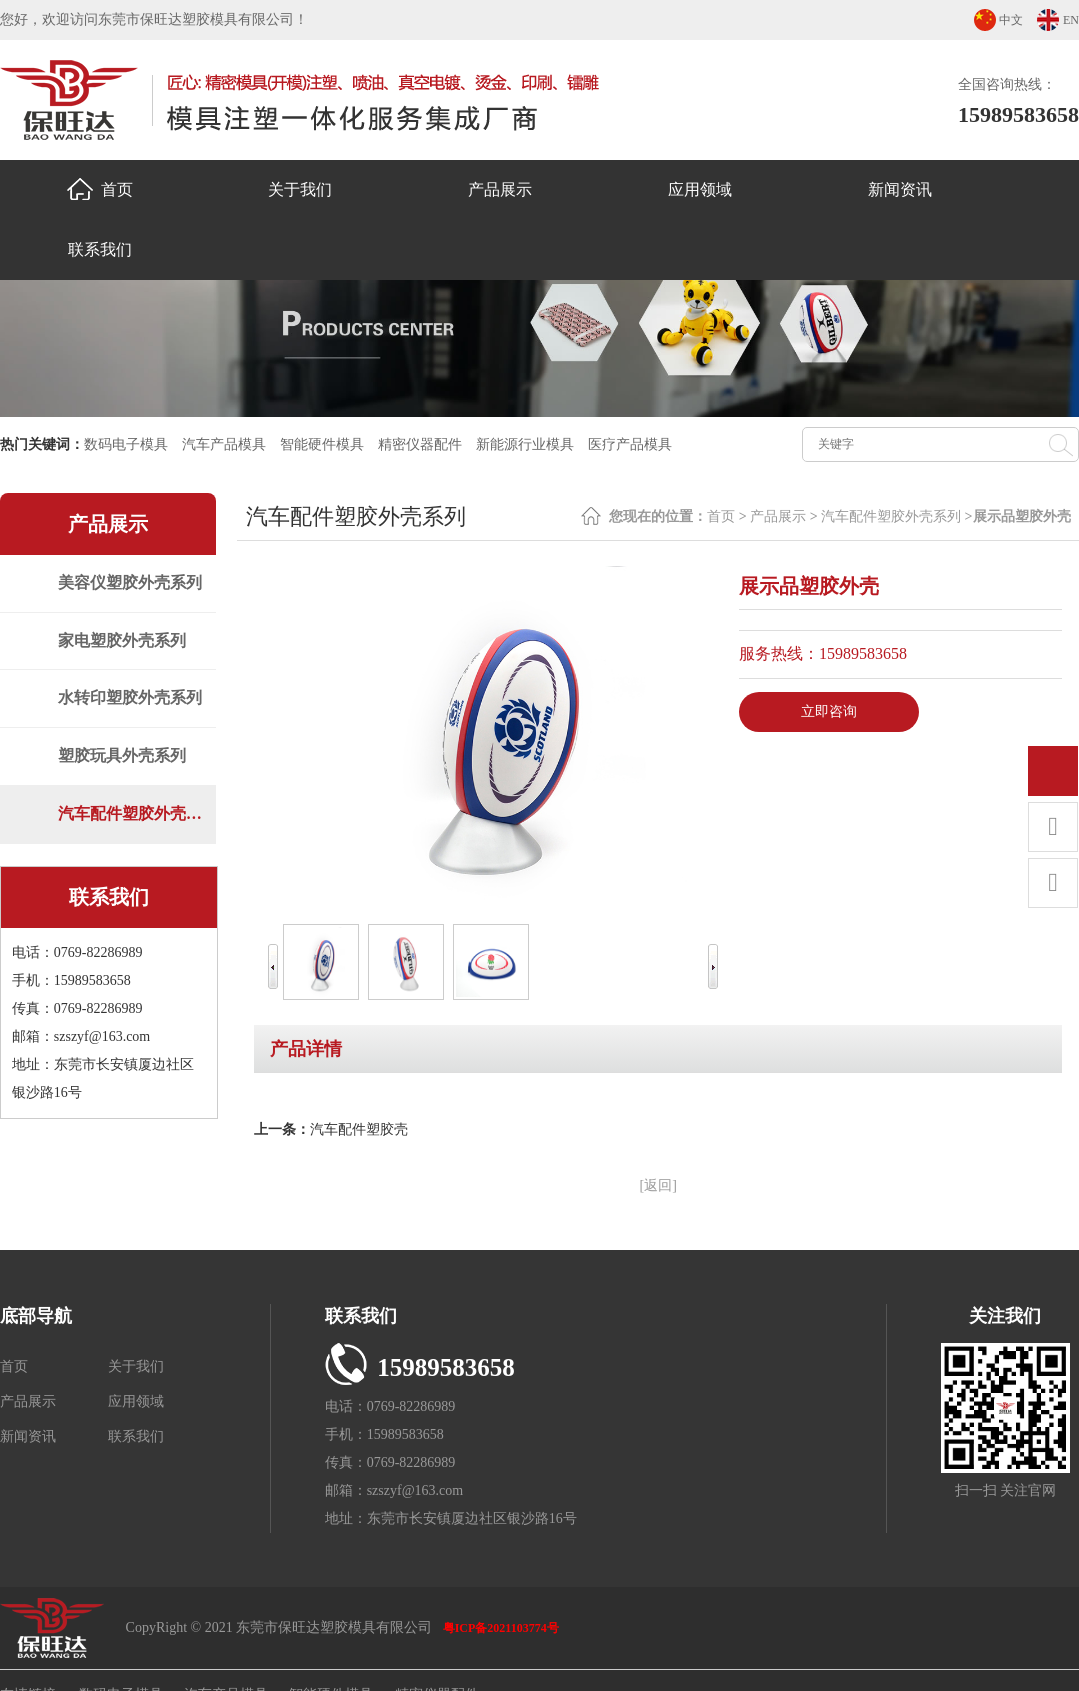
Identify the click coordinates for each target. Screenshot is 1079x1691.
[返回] (658, 1185)
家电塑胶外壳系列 (129, 645)
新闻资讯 (900, 189)
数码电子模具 (126, 444)
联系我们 (100, 249)
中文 (1011, 20)
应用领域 (700, 189)
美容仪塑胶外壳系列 (137, 584)
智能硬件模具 (322, 444)
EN (1071, 20)
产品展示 (500, 189)
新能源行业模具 (525, 444)
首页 (100, 189)
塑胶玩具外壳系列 (129, 767)
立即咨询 (829, 711)
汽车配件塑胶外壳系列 (140, 828)
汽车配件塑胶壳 (359, 1129)
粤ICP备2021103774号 (501, 1628)
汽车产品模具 (224, 444)
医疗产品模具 (630, 444)
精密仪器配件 (420, 444)
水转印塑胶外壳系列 (137, 706)
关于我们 (300, 189)
